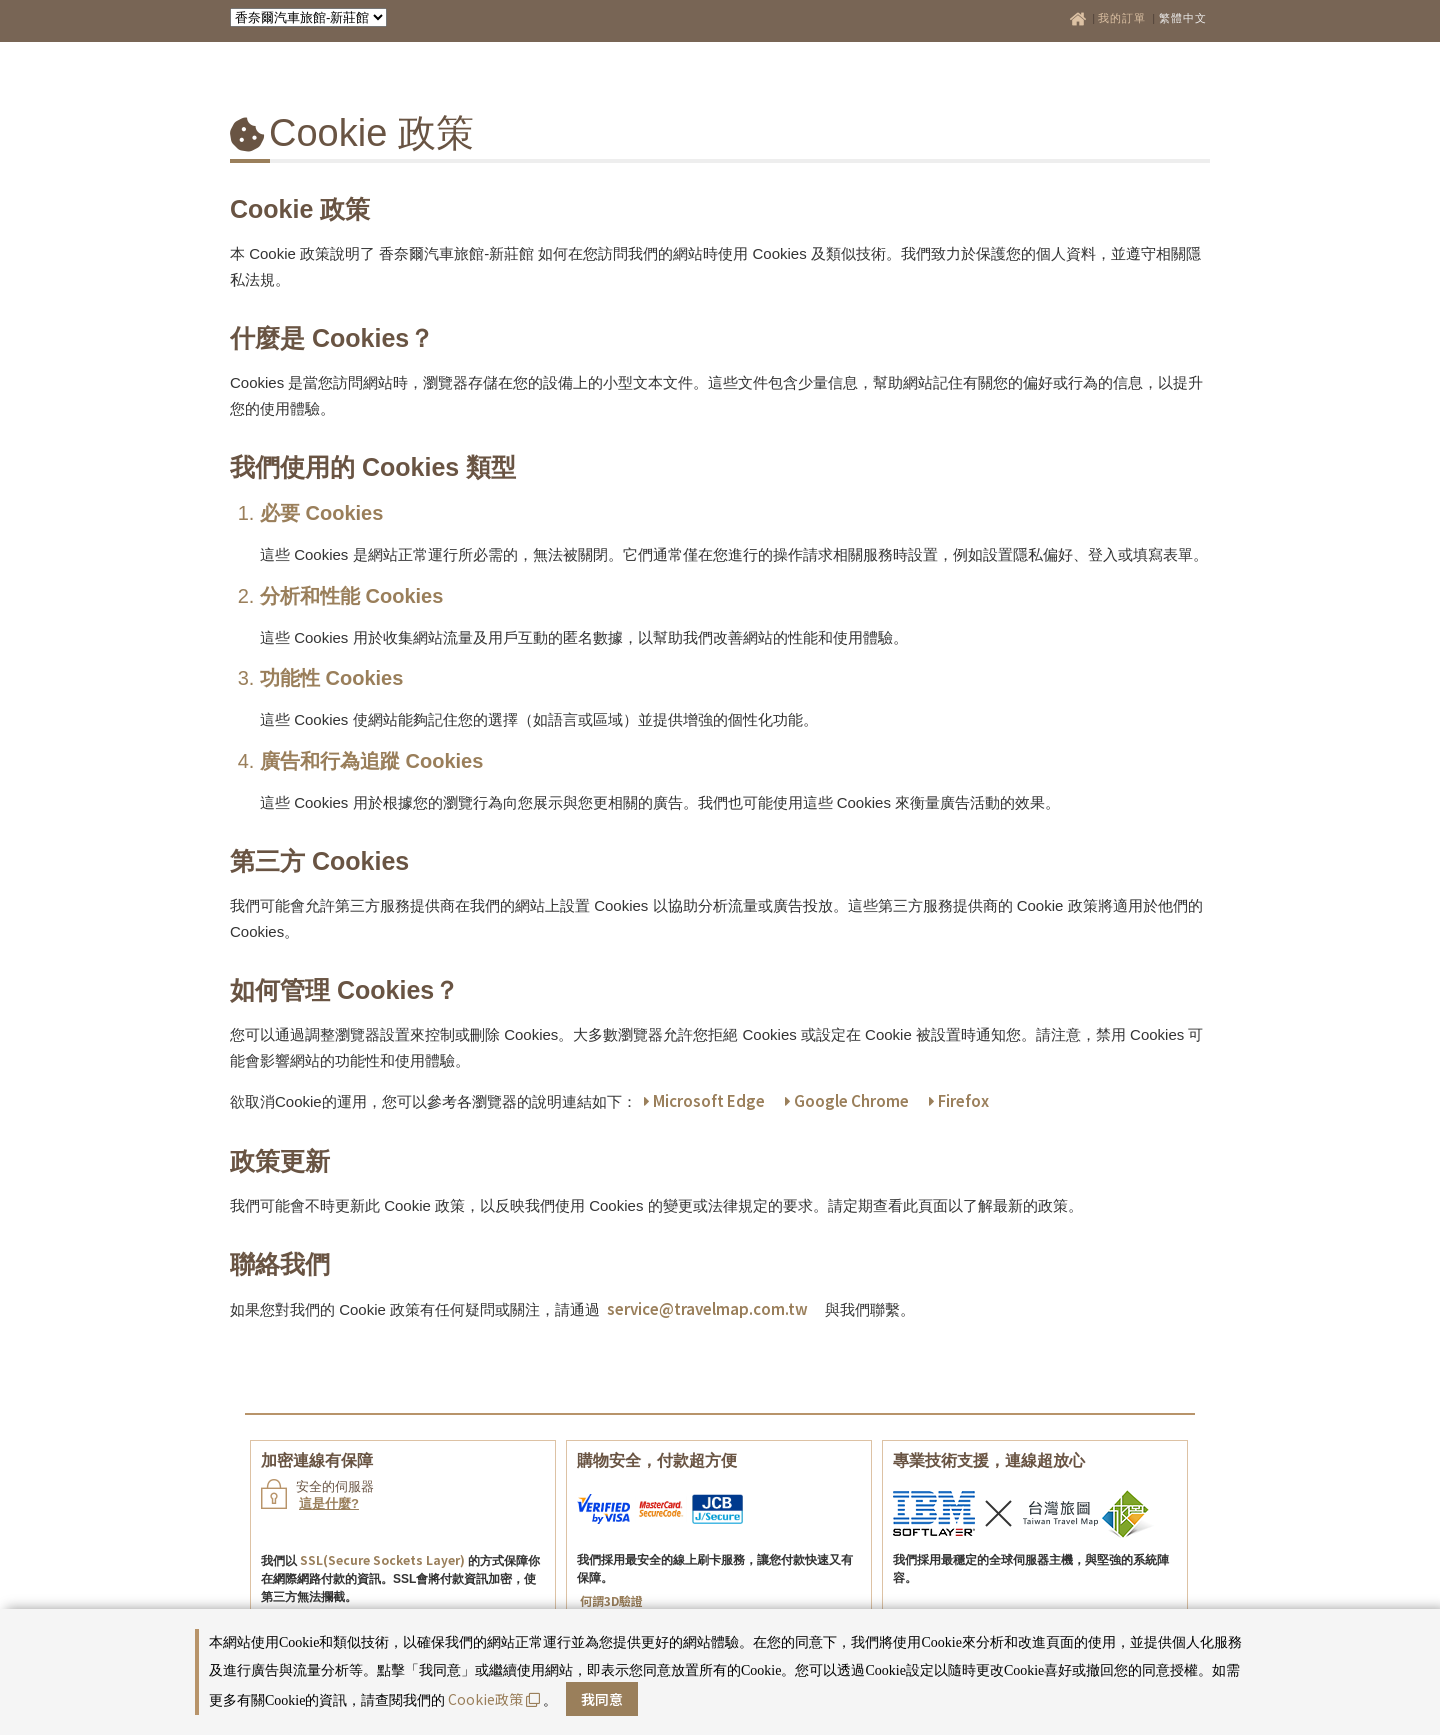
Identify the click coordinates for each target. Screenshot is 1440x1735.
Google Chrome (847, 1100)
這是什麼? (329, 1503)
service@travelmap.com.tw (707, 1308)
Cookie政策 (494, 1699)
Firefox (959, 1100)
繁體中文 (1183, 18)
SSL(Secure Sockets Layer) (382, 1559)
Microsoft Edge (704, 1100)
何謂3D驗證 (611, 1600)
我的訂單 (1124, 18)
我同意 (602, 1699)
